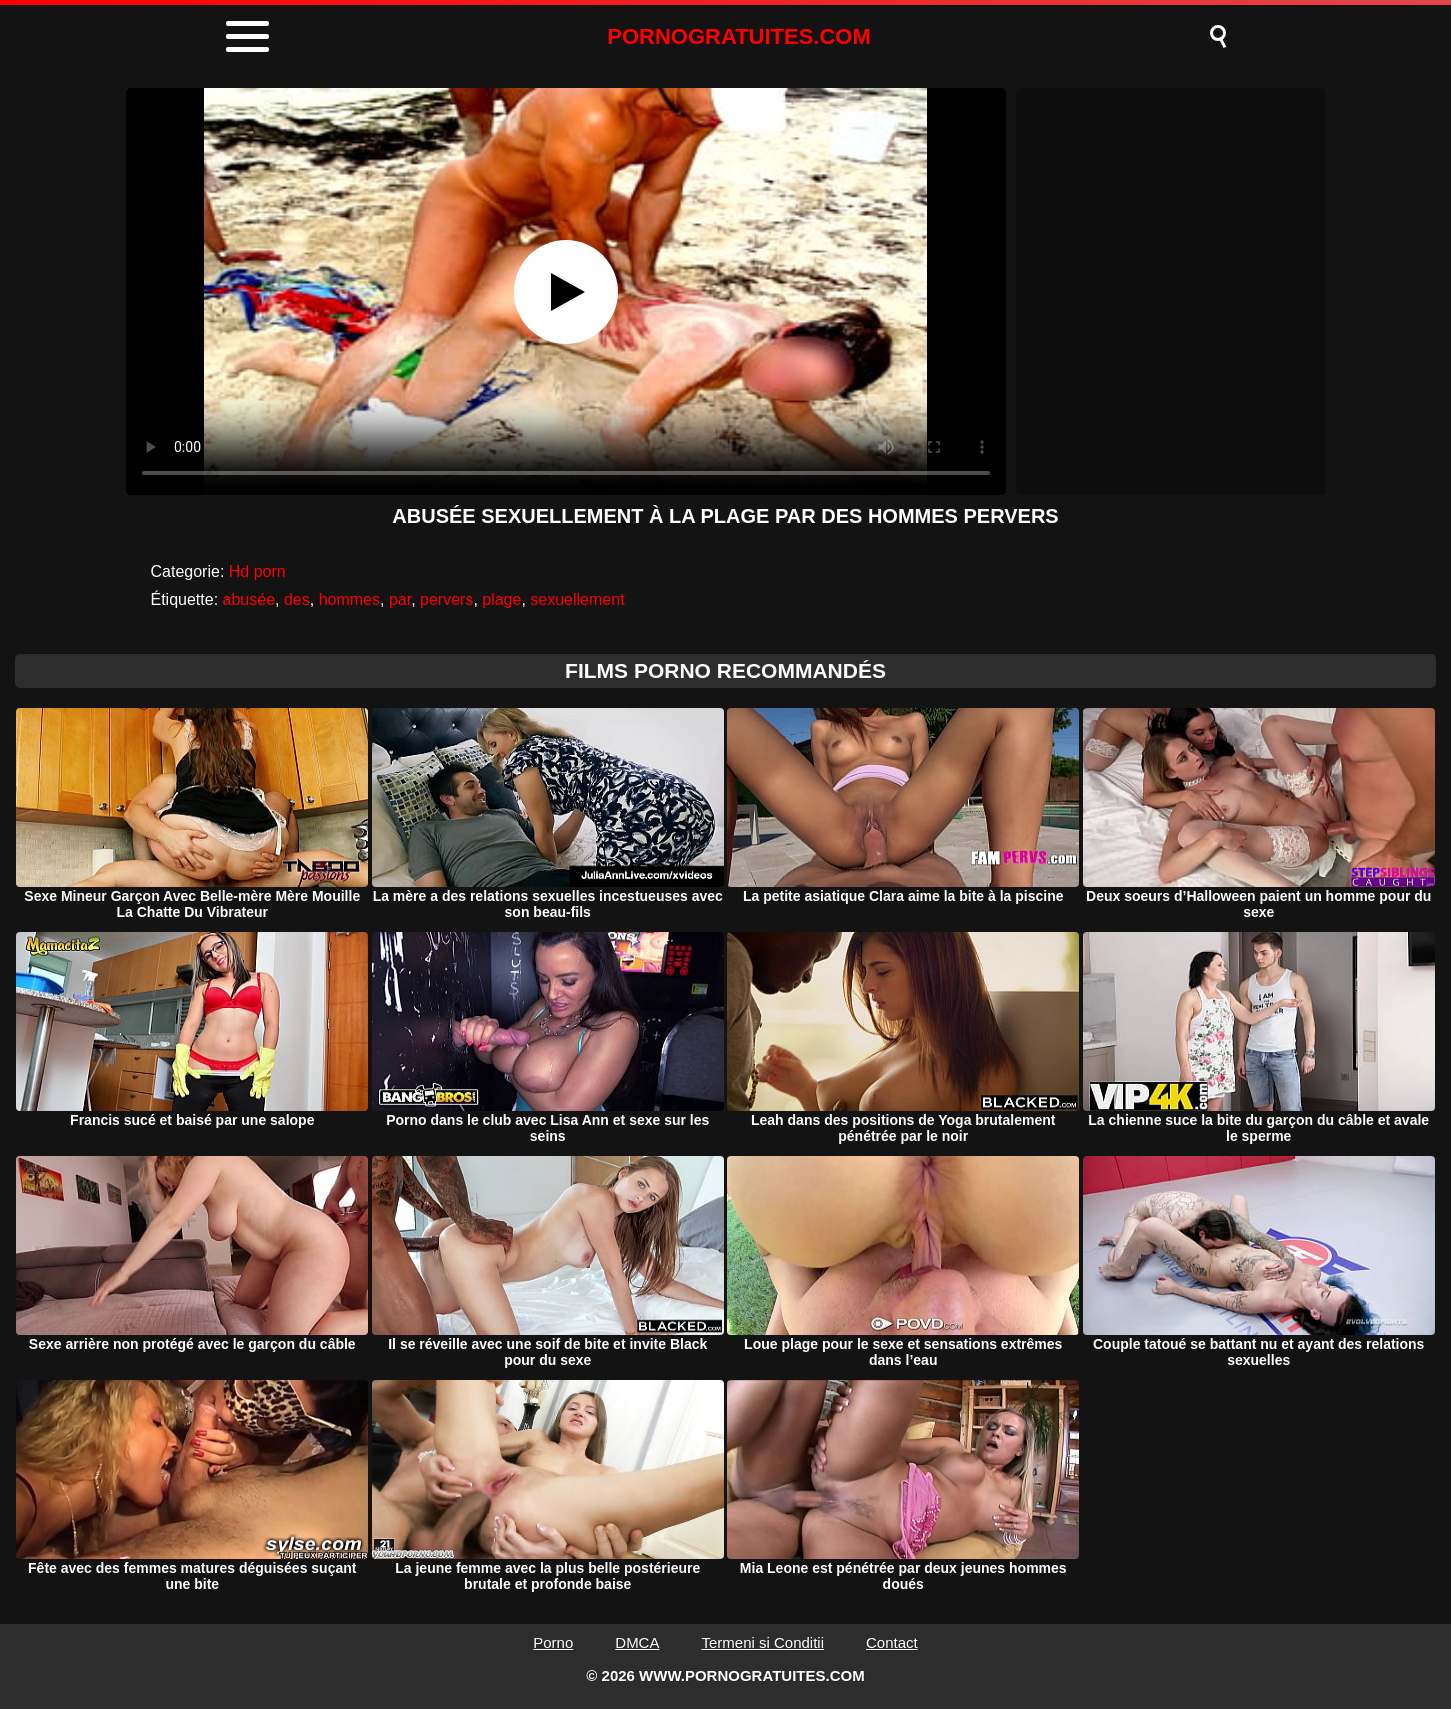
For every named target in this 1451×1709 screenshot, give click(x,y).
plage (501, 599)
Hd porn (257, 571)
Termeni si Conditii (762, 1642)
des (297, 599)
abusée (249, 599)
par (400, 599)
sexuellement (577, 599)
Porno (553, 1642)
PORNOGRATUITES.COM (739, 36)
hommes (349, 599)
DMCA (637, 1642)
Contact (892, 1642)
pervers (446, 599)
